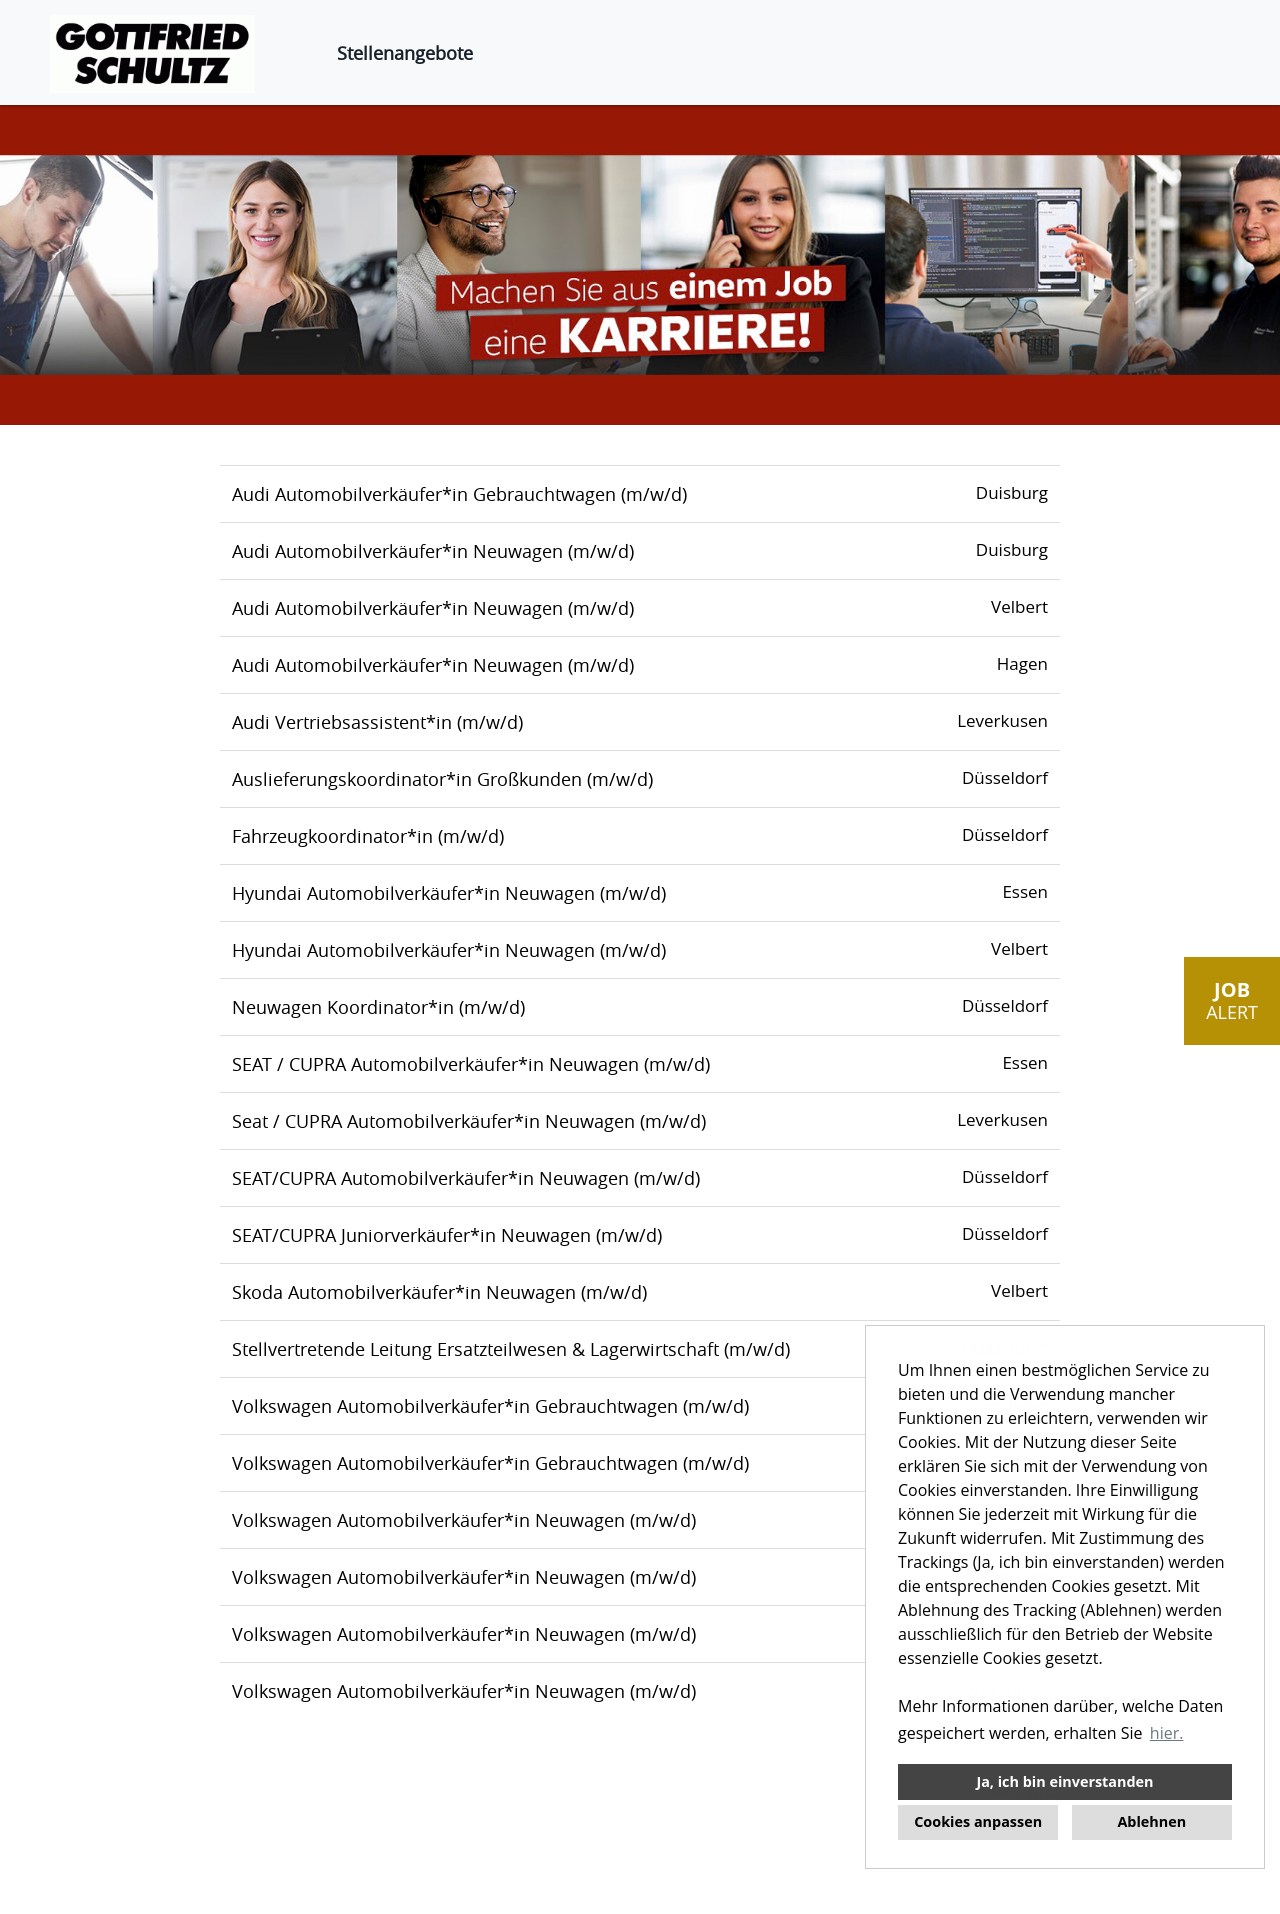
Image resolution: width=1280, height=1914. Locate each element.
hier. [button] (1167, 1733)
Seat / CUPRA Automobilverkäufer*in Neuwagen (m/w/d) (469, 1121)
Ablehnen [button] (1151, 1821)
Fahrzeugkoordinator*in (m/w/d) (368, 836)
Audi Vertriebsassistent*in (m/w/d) (377, 722)
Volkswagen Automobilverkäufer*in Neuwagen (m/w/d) (464, 1520)
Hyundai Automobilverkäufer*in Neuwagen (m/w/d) (449, 893)
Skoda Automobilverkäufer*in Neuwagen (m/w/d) (439, 1292)
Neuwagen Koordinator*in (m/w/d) (378, 1007)
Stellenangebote (405, 53)
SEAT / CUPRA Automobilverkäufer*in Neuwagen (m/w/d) (471, 1064)
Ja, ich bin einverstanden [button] (1064, 1781)
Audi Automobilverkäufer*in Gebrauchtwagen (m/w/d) (459, 494)
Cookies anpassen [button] (978, 1821)
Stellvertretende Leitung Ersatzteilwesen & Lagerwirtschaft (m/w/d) (511, 1349)
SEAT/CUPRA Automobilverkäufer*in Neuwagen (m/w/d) (466, 1178)
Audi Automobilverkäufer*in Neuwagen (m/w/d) (433, 551)
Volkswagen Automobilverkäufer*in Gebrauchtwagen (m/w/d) (490, 1406)
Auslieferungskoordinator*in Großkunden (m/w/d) (442, 779)
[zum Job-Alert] (1232, 1001)
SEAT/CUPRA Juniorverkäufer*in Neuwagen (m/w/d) (447, 1235)
